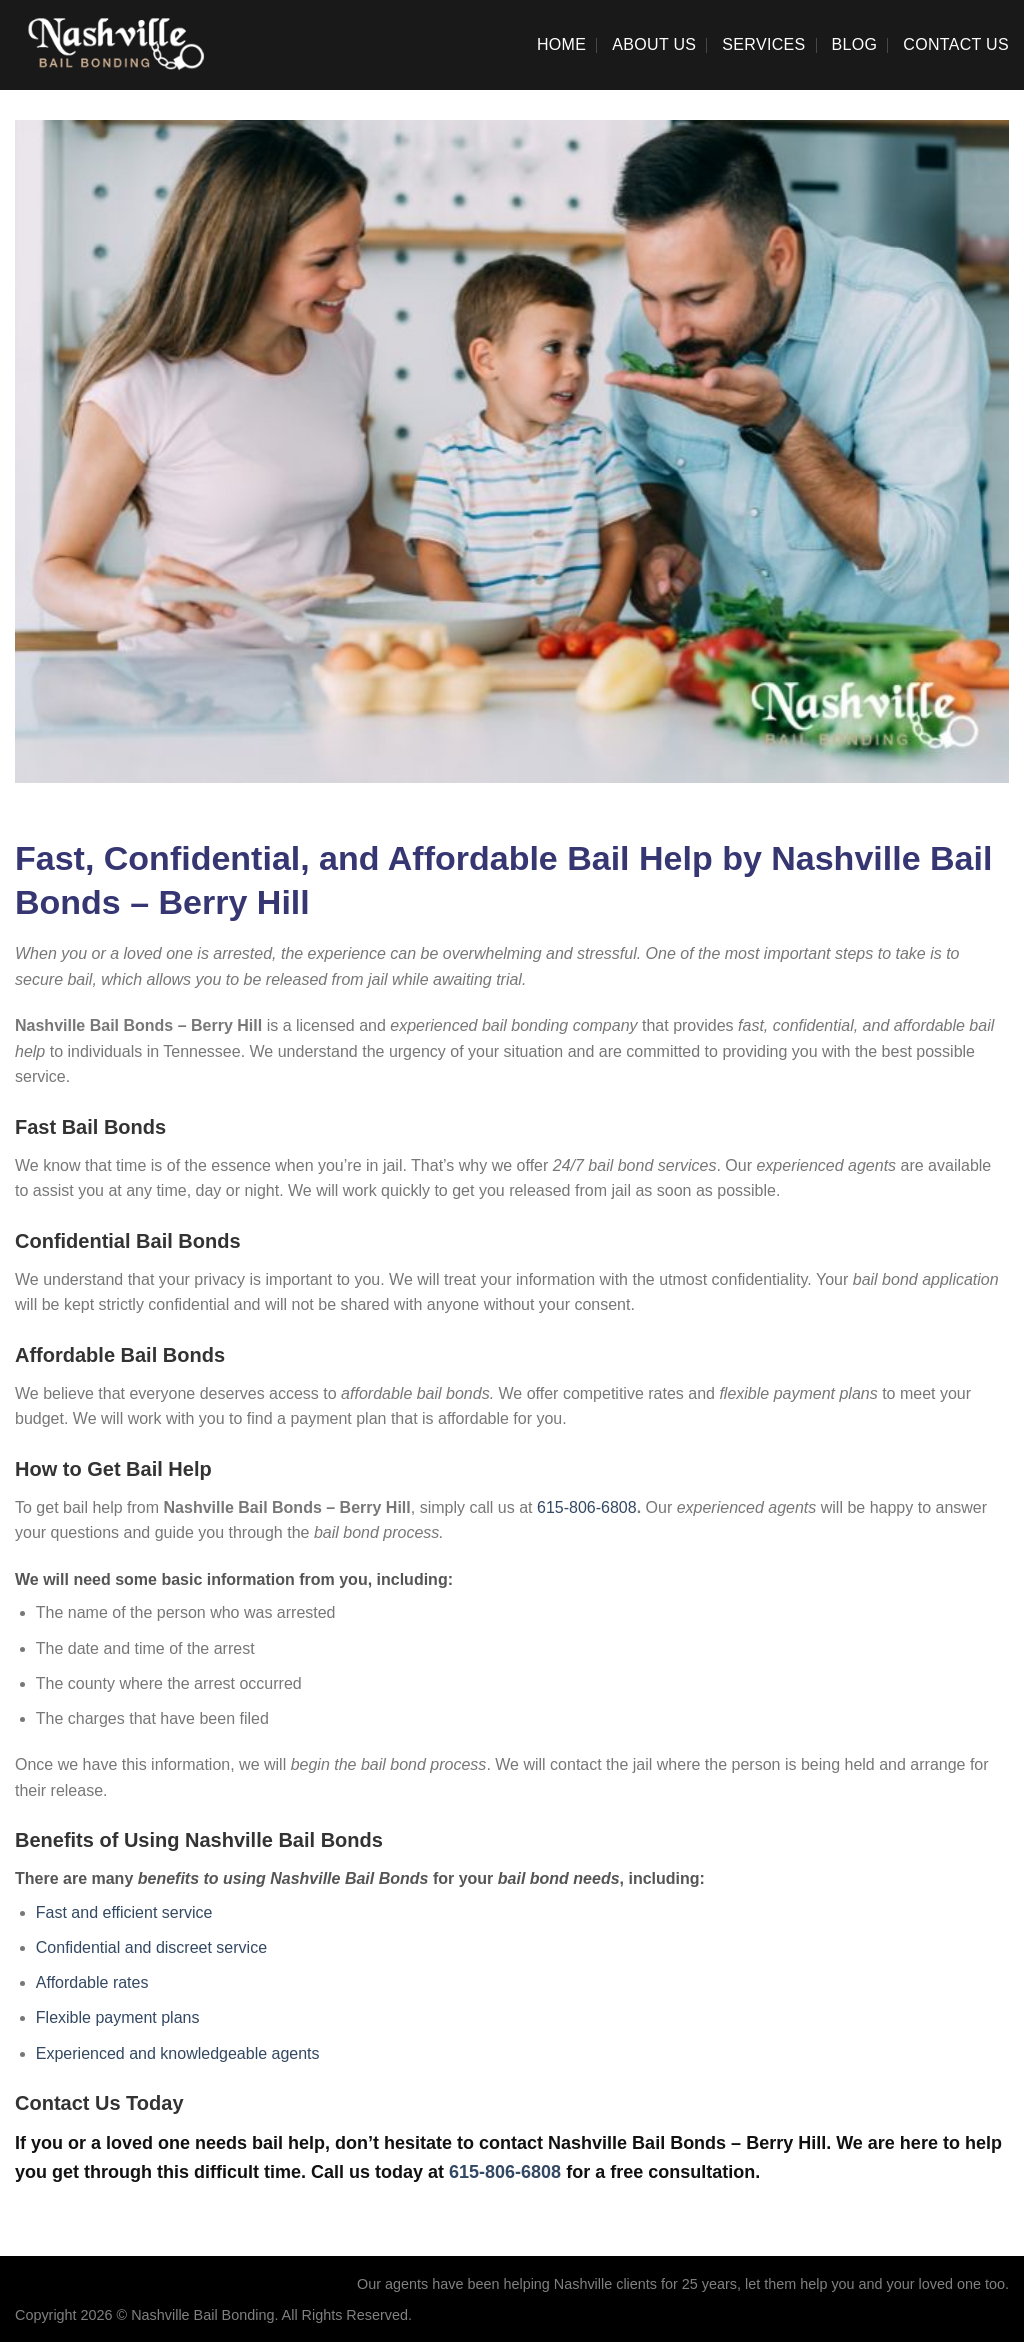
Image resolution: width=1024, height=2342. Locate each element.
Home (561, 44)
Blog (855, 44)
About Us (654, 44)
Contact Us (956, 44)
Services (763, 44)
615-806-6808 (587, 1507)
